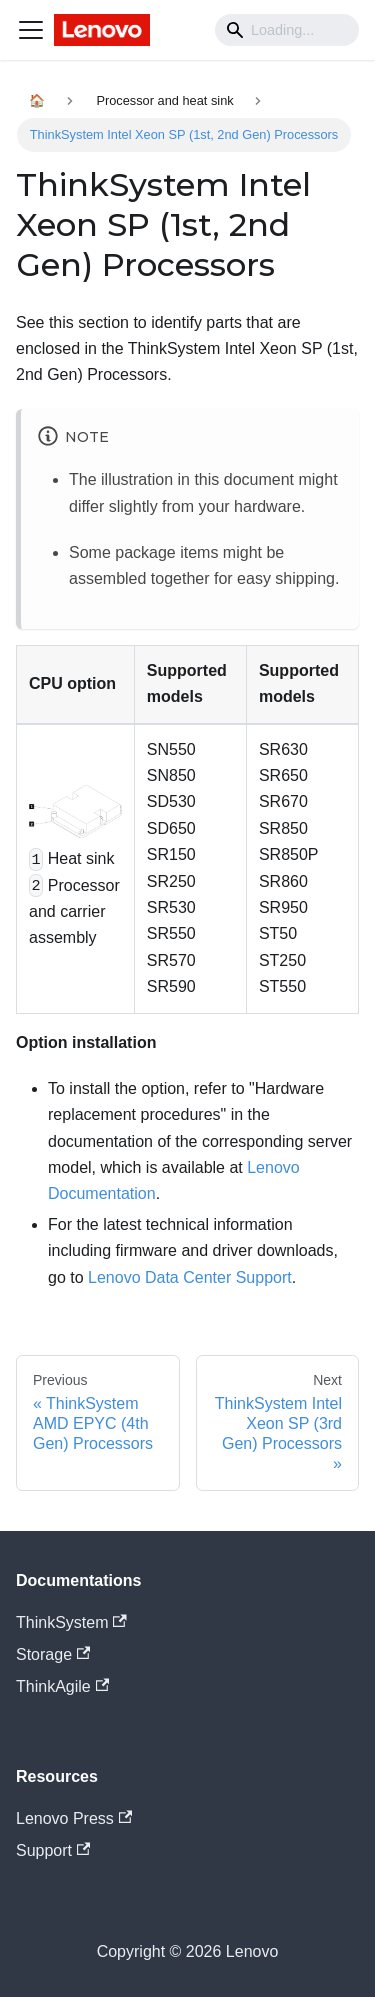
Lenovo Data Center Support (190, 1277)
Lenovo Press (74, 1818)
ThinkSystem (71, 1622)
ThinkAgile (62, 1686)
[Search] (287, 30)
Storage (53, 1654)
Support (53, 1850)
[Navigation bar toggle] (31, 30)
